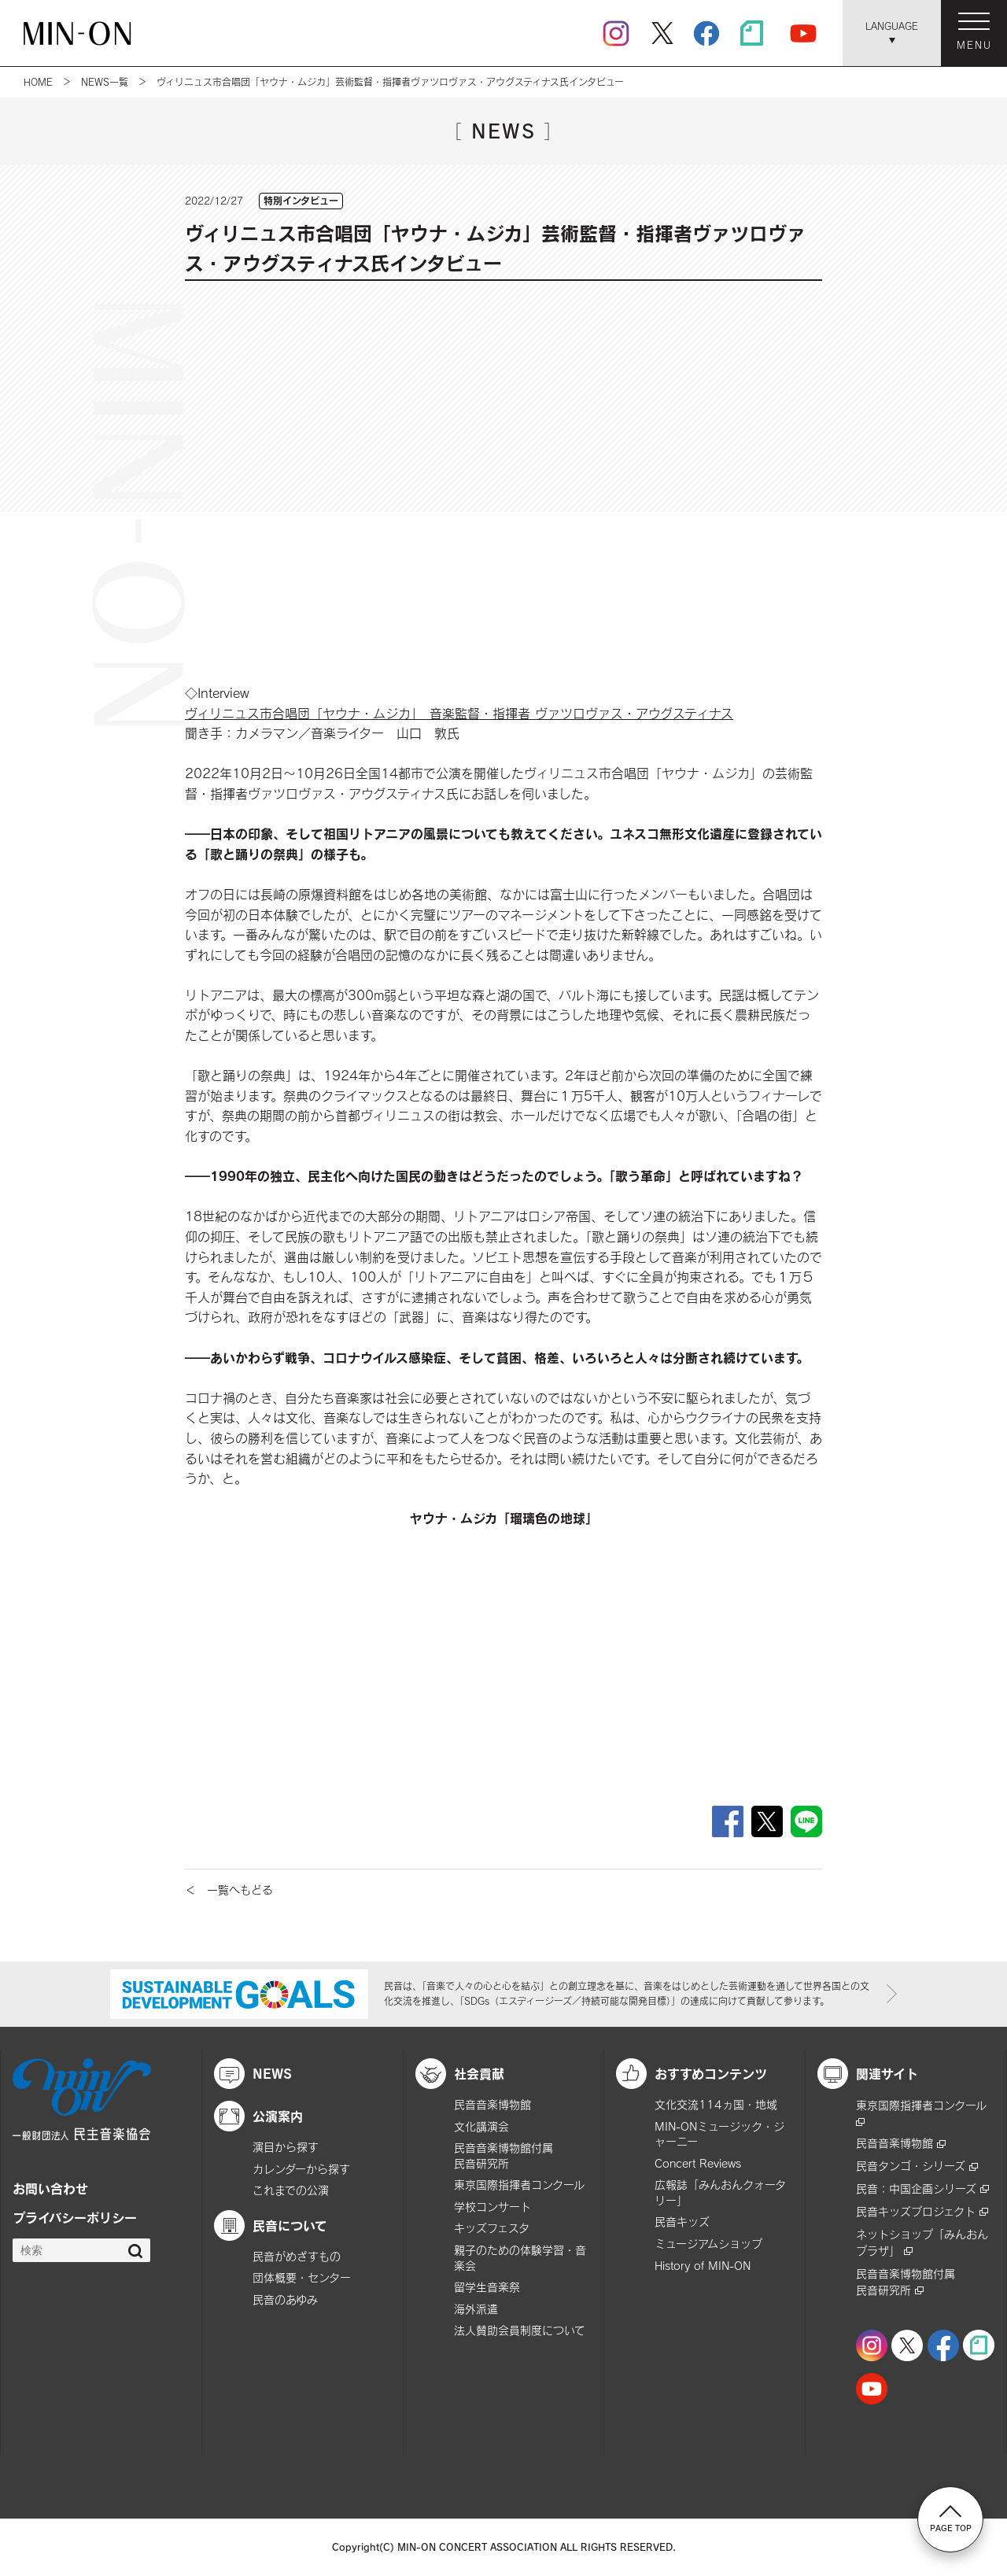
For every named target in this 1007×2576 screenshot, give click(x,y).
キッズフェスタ (491, 2228)
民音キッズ (682, 2221)
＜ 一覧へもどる (229, 1889)
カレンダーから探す (301, 2169)
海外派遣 (476, 2309)
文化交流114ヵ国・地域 (716, 2104)
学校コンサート (492, 2206)
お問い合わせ (50, 2188)
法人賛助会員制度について (519, 2330)
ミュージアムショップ (708, 2243)
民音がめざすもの (297, 2256)
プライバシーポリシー (75, 2217)
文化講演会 (481, 2126)
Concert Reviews (698, 2163)
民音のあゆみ (285, 2299)
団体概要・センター (302, 2277)
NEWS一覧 (104, 81)
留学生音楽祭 (487, 2287)
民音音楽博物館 (492, 2104)
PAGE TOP (951, 2518)
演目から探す (286, 2146)
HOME (38, 81)
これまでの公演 (291, 2190)
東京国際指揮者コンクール (519, 2184)
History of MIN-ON (703, 2265)
